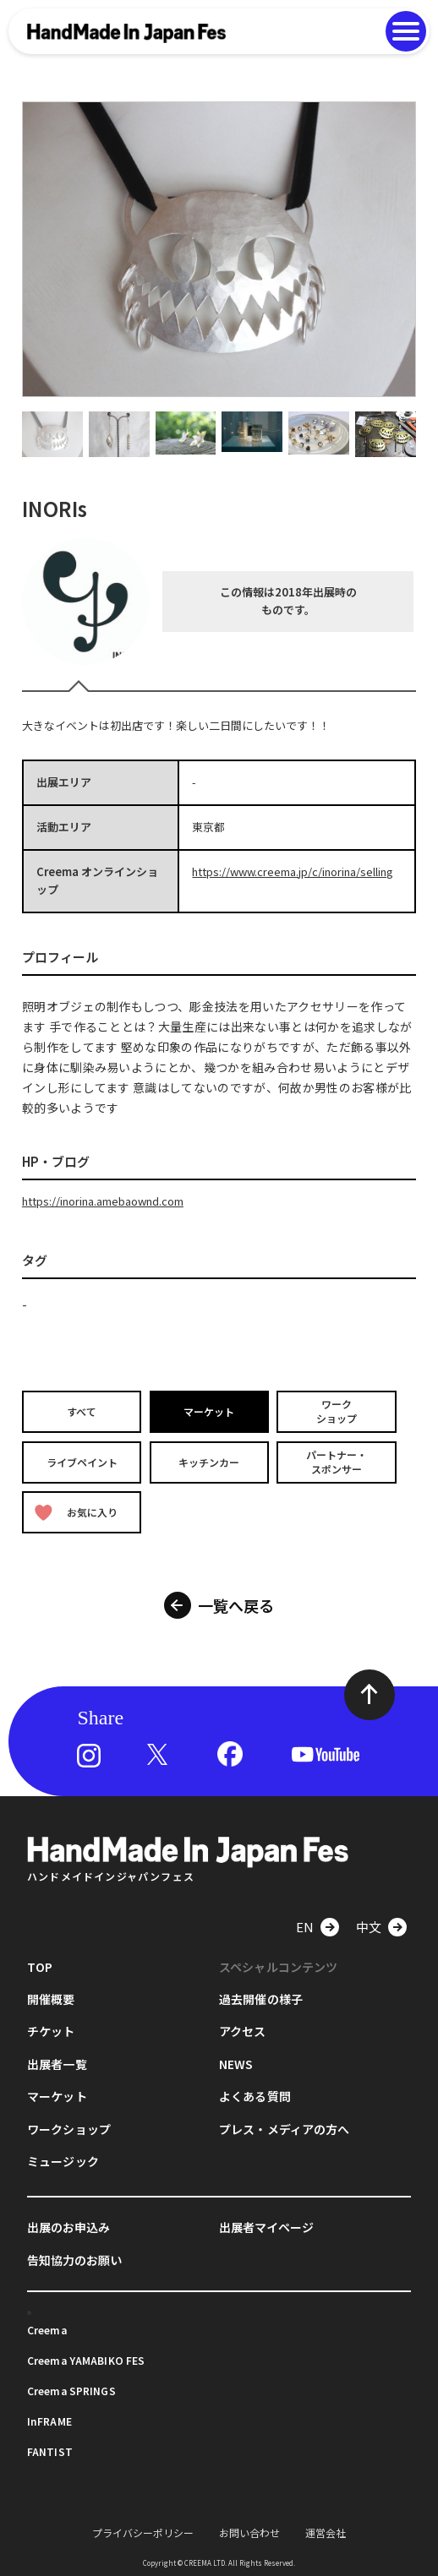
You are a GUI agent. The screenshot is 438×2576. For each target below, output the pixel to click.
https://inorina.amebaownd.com (102, 1201)
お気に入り (77, 1512)
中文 (368, 1927)
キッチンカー (208, 1461)
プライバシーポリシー (143, 2532)
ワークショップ (336, 1411)
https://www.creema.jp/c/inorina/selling (292, 871)
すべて (81, 1411)
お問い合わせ (249, 2532)
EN (305, 1927)
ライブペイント (82, 1461)
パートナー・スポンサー (336, 1461)
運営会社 (325, 2532)
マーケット (208, 1411)
